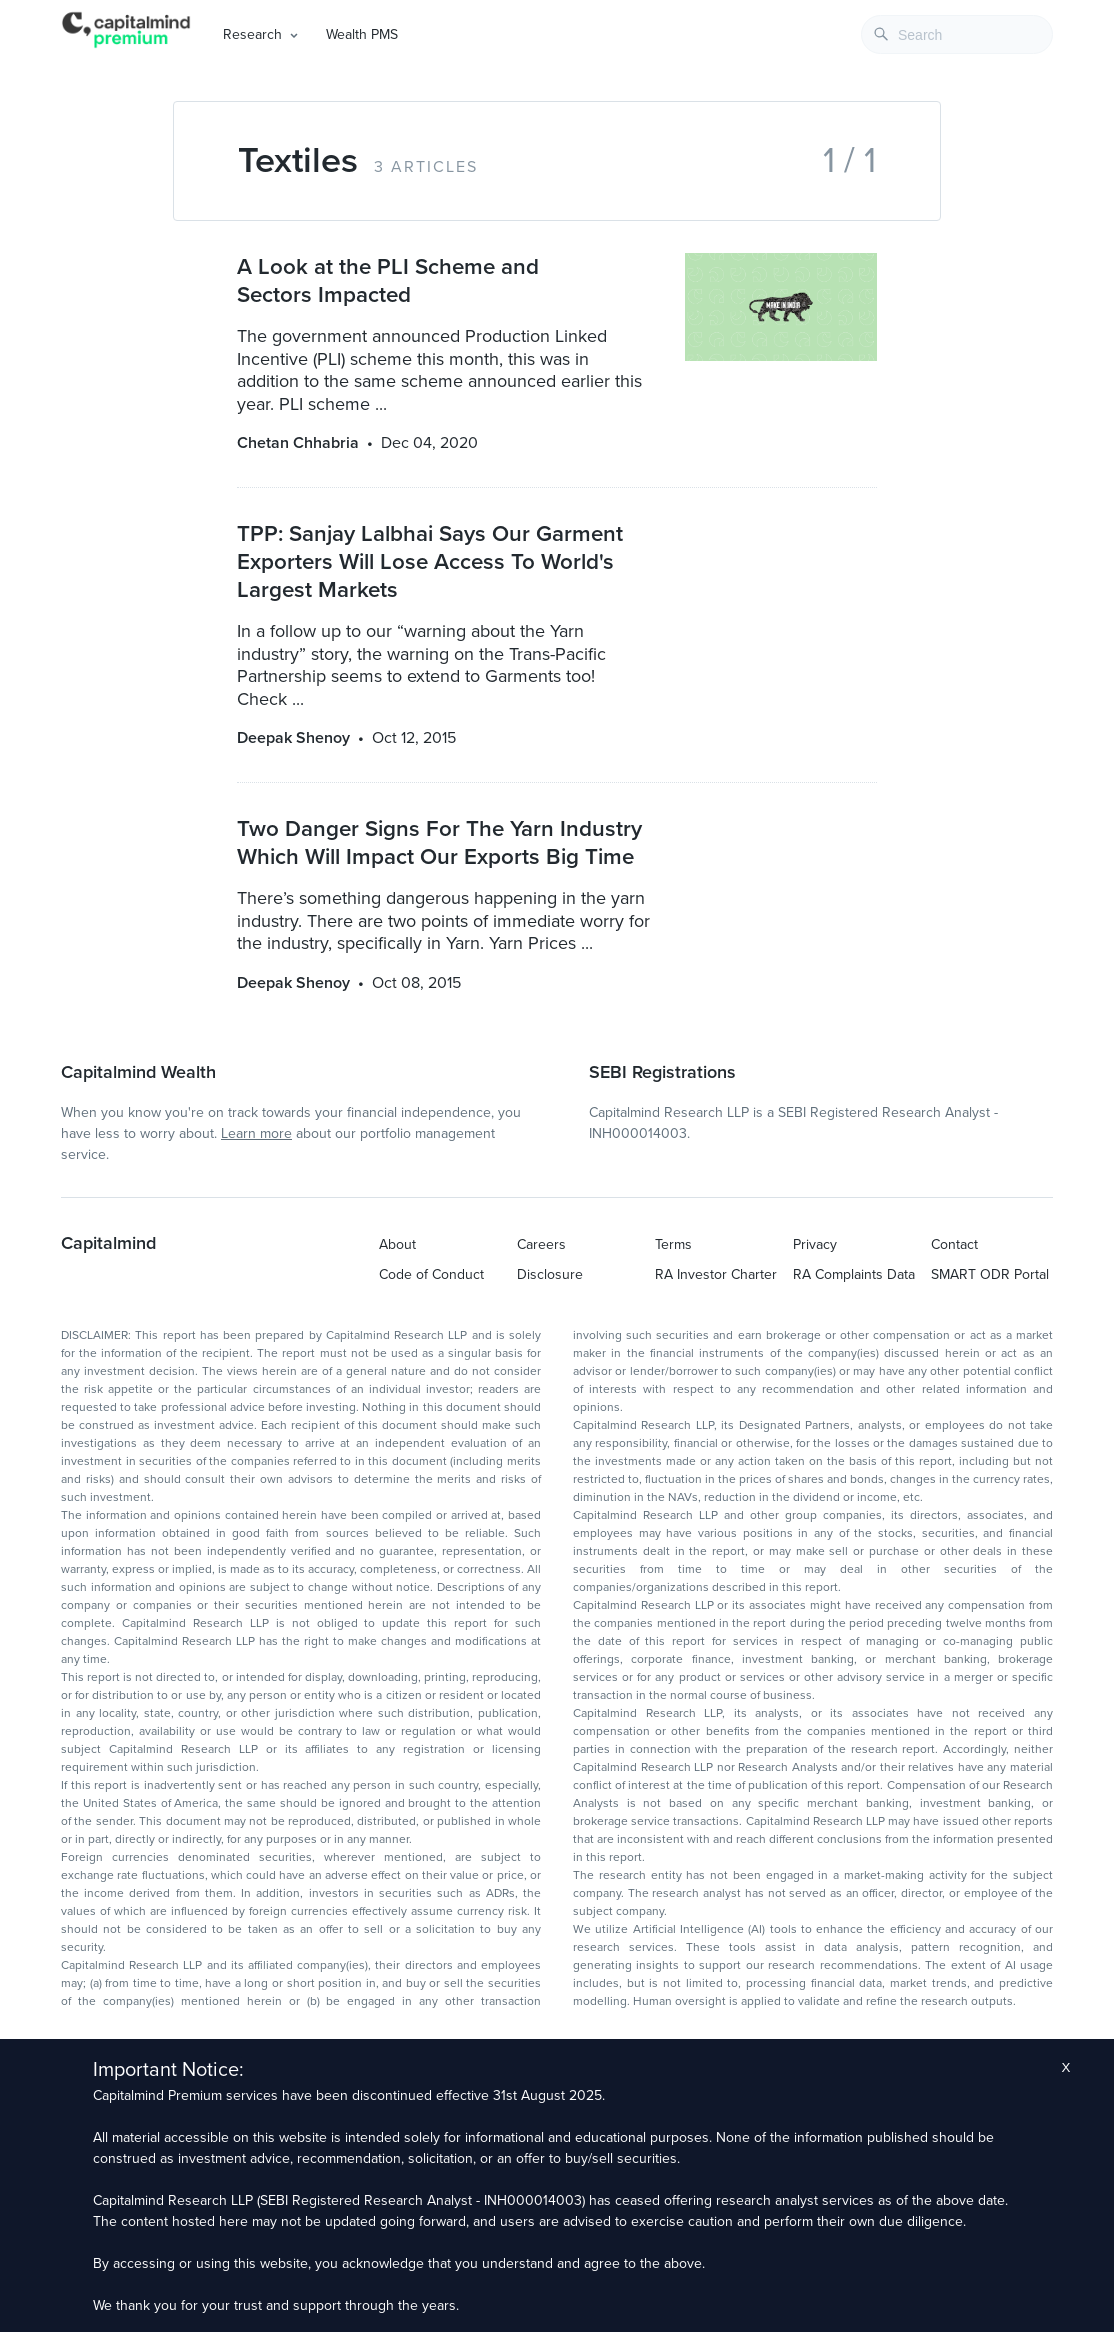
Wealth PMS (362, 34)
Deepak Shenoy (293, 738)
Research (252, 34)
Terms (673, 1244)
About (397, 1244)
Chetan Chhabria (298, 443)
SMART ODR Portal (990, 1274)
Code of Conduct (431, 1274)
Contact (954, 1244)
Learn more (256, 1133)
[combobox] (957, 34)
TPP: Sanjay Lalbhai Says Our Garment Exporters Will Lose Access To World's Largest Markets (430, 561)
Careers (541, 1244)
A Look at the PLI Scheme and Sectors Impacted (388, 280)
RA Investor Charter (716, 1274)
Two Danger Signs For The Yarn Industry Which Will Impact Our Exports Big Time (439, 842)
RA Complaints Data (854, 1274)
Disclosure (550, 1274)
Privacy (815, 1244)
